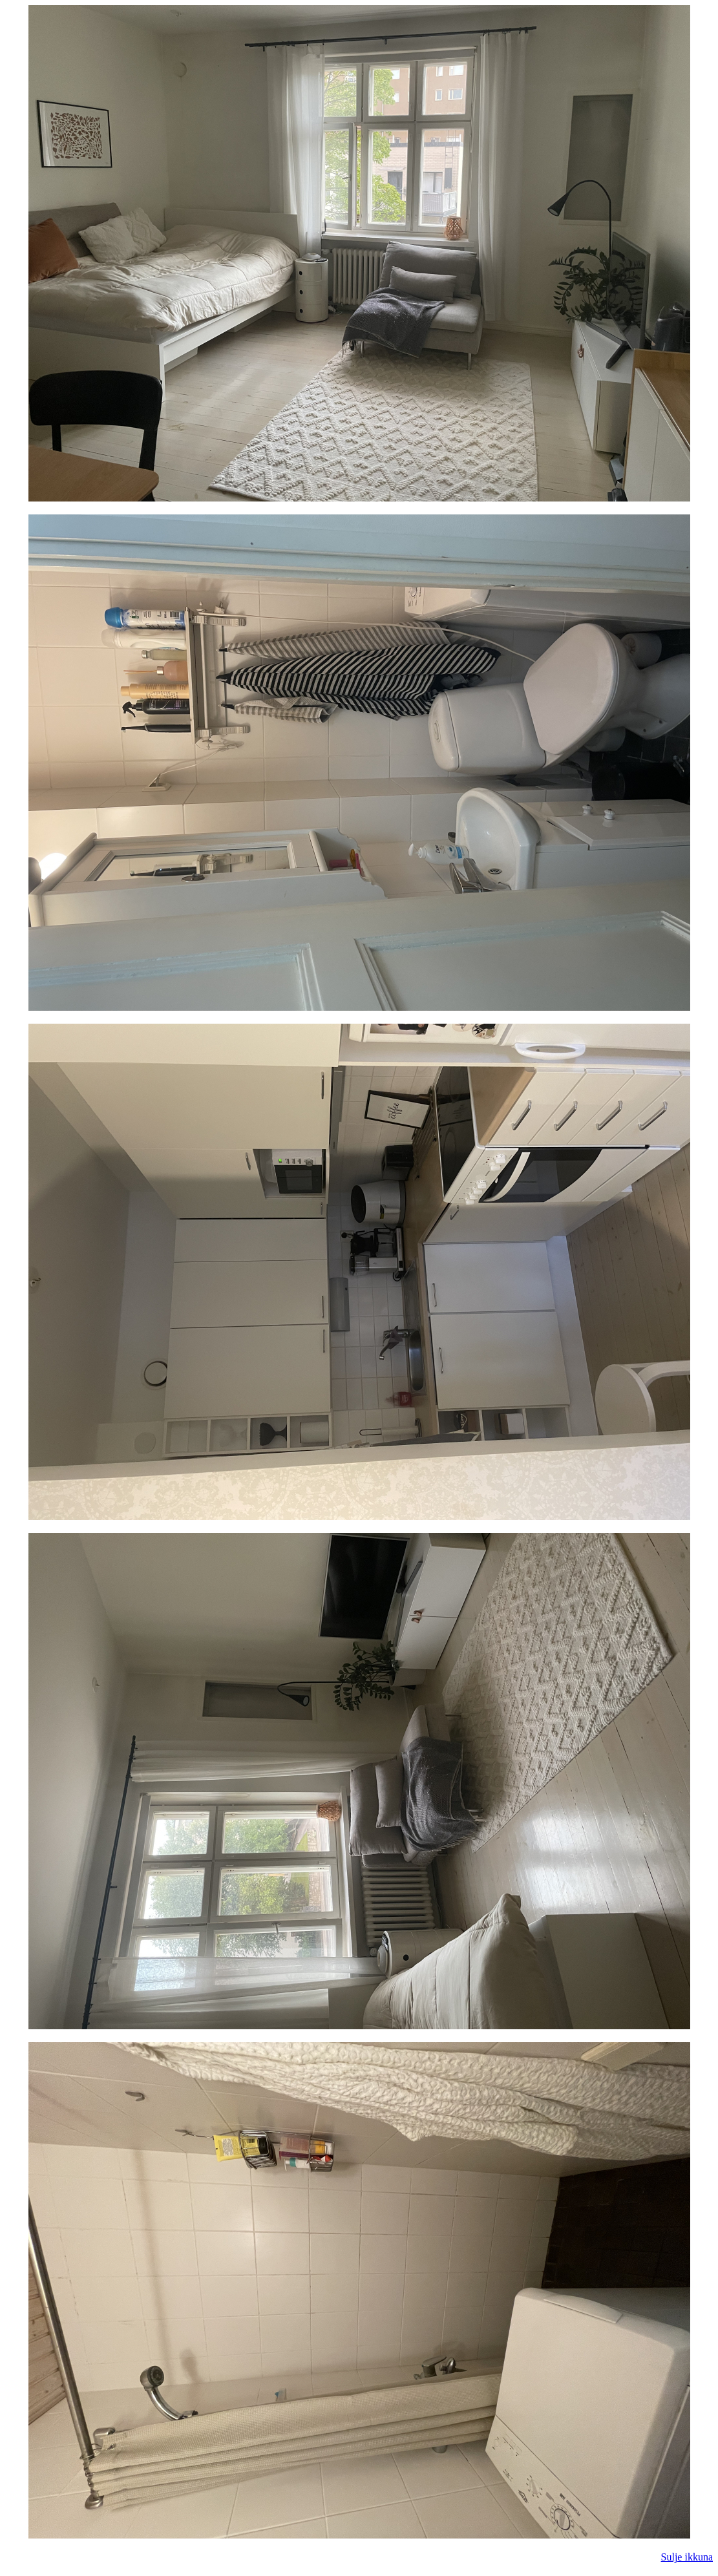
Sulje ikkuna (687, 2556)
